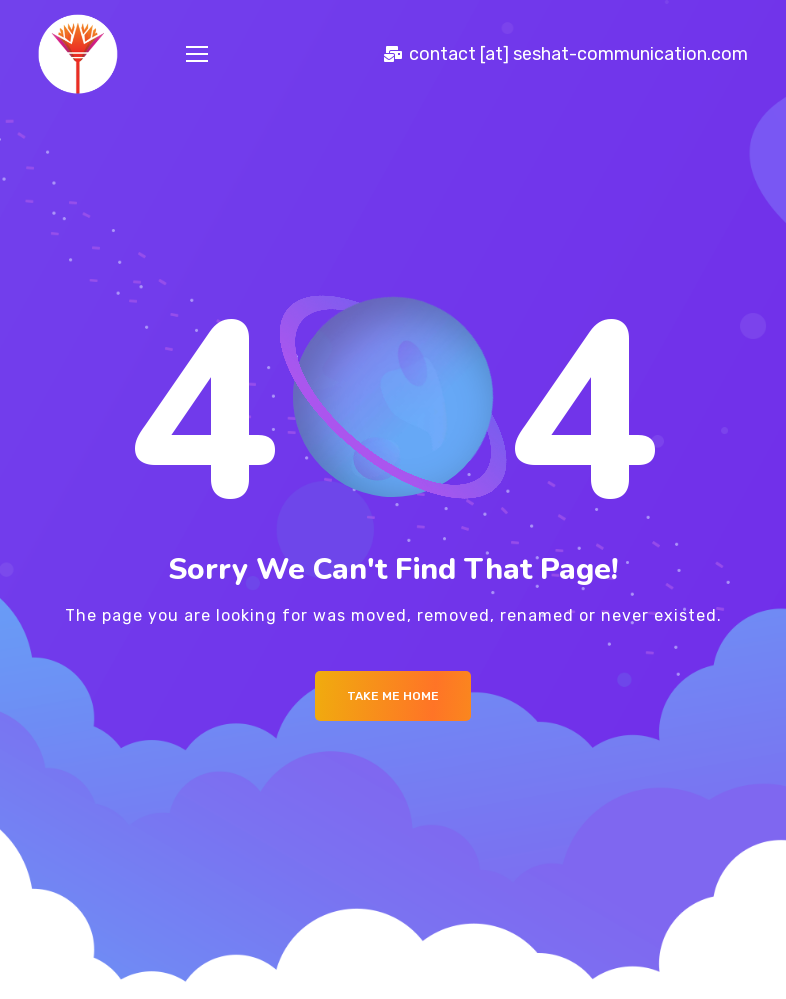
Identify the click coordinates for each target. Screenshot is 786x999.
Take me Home (393, 696)
